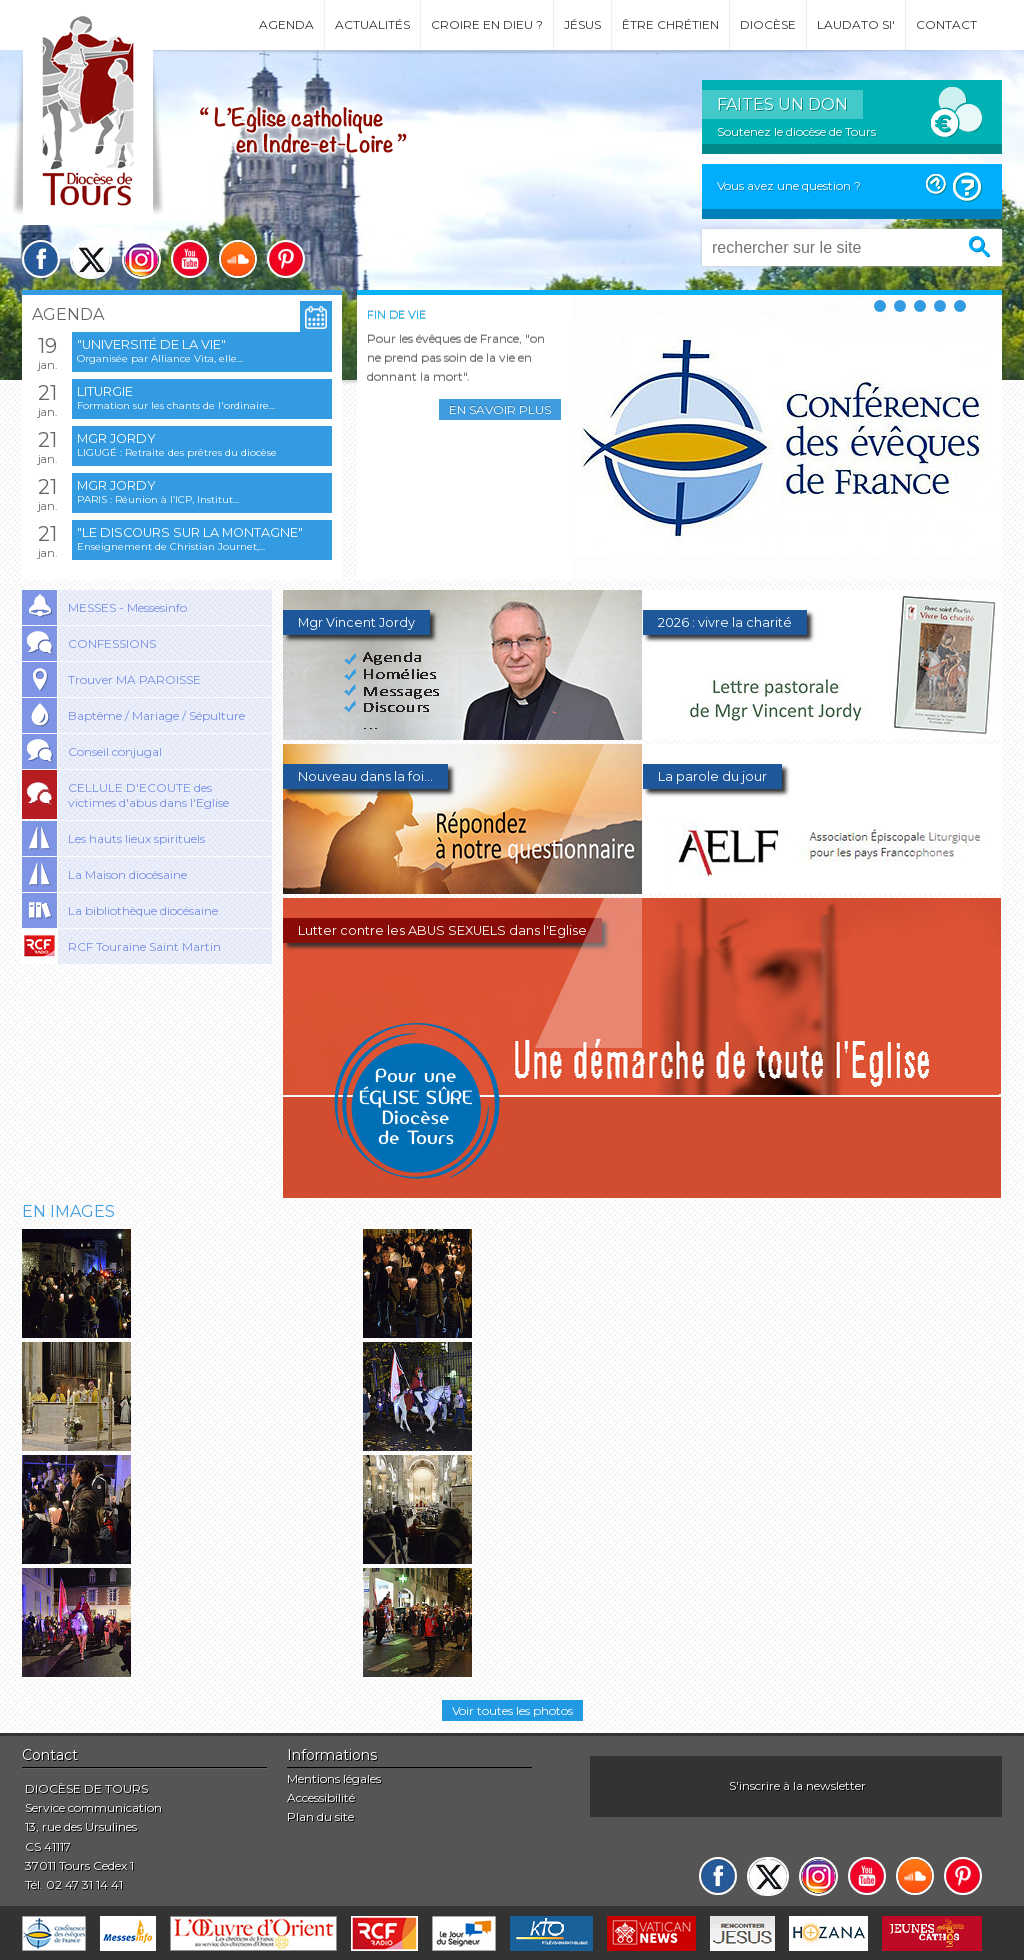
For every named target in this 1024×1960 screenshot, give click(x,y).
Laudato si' (856, 24)
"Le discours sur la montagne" (190, 532)
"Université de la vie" (151, 344)
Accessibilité (321, 1797)
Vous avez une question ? (789, 185)
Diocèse (768, 24)
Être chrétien (670, 24)
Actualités (372, 24)
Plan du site (320, 1816)
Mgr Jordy (116, 438)
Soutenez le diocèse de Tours (796, 131)
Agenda (286, 24)
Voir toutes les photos (512, 1710)
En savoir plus (500, 409)
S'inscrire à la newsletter (797, 1785)
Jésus (582, 24)
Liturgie (105, 391)
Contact (946, 24)
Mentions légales (334, 1778)
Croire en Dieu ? (487, 24)
